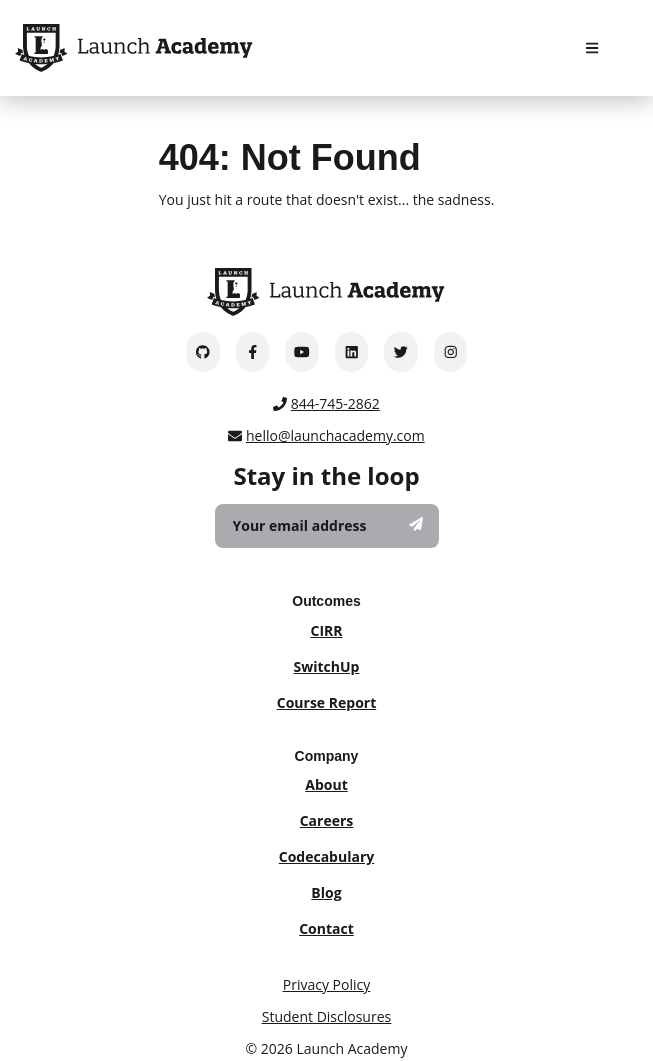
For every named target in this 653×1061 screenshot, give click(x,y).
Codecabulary (326, 856)
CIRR (326, 630)
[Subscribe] (416, 524)
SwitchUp (327, 666)
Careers (327, 820)
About (326, 784)
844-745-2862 (335, 403)
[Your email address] (327, 526)
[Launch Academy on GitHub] (203, 351)
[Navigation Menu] (592, 48)
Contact (326, 928)
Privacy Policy (326, 984)
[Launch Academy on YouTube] (302, 351)
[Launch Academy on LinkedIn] (352, 351)
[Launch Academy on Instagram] (451, 351)
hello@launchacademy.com (335, 435)
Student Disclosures (326, 1016)
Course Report (327, 702)
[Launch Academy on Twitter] (401, 351)
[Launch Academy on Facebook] (253, 351)
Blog (326, 892)
